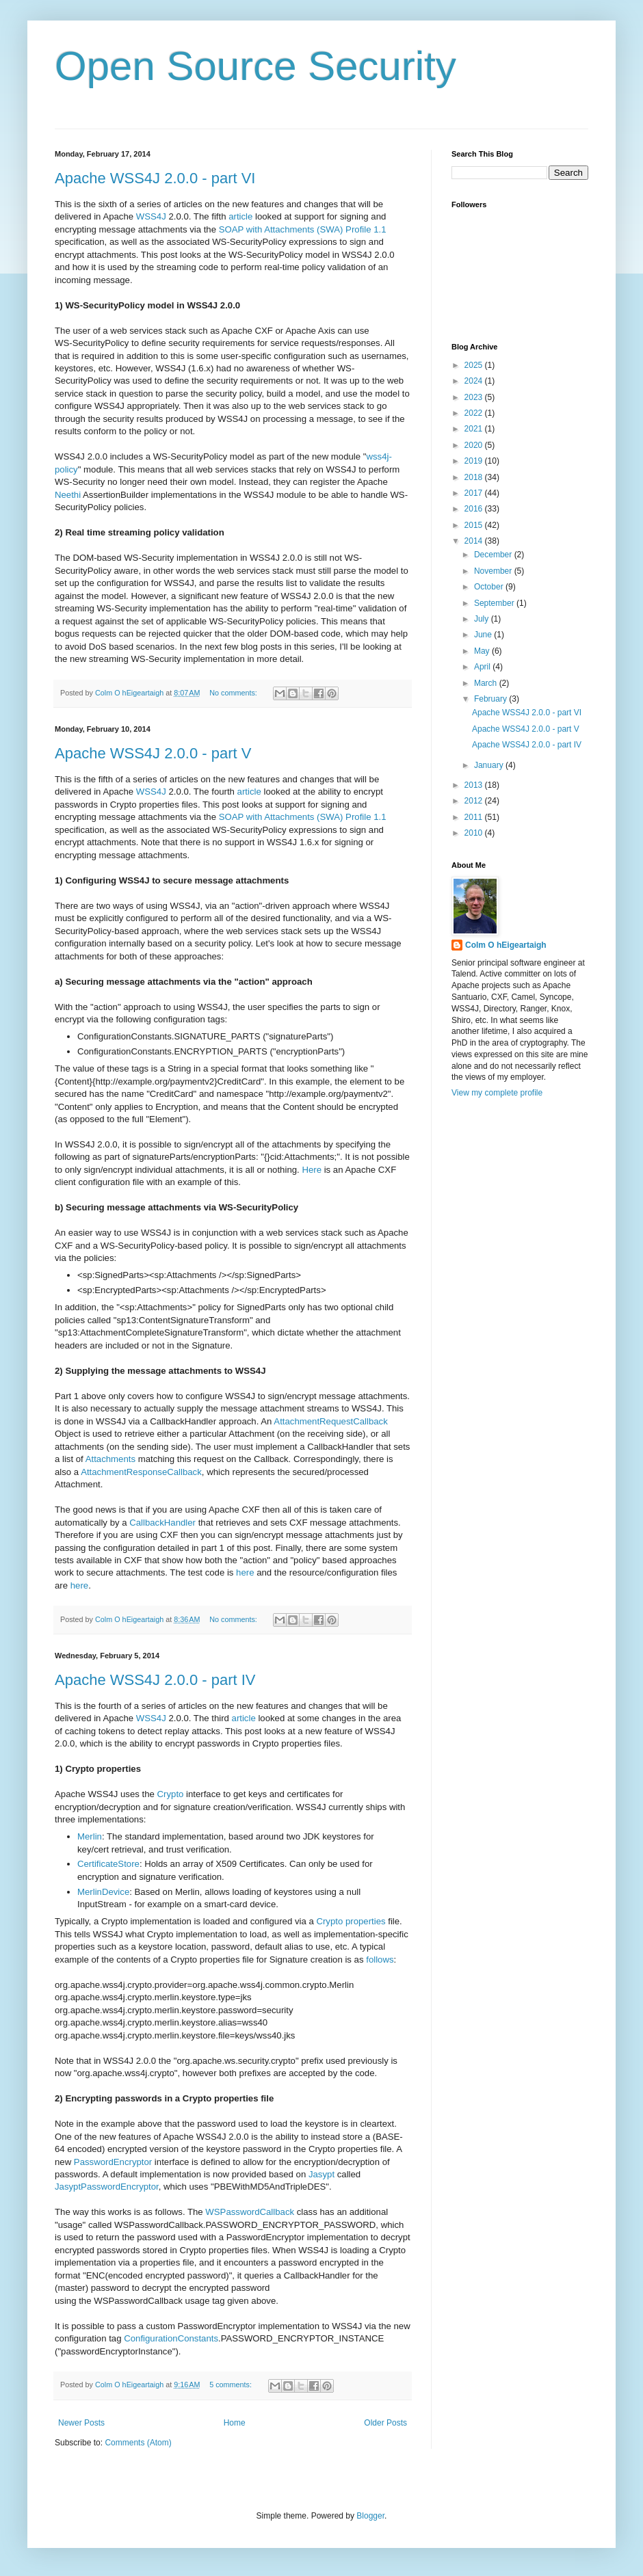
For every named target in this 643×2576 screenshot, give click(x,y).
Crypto (170, 1794)
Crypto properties (350, 1921)
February (491, 699)
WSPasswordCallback (249, 2212)
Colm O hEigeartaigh (506, 945)
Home (235, 2423)
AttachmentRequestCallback (330, 1421)
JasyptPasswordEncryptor (107, 2186)
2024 (474, 381)
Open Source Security (255, 66)
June (484, 634)
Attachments (110, 1459)
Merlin (89, 1836)
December (494, 554)
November (494, 571)
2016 (474, 509)
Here (312, 1170)
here (245, 1572)
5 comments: (231, 2384)
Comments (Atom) (138, 2442)
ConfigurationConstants (171, 2338)
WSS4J (151, 216)
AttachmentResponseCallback (141, 1472)
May (483, 651)
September (495, 603)
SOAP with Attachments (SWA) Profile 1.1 (302, 229)
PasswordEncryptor (113, 2162)
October (490, 587)
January (490, 765)
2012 (474, 801)
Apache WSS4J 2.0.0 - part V (153, 753)
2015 (474, 525)
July (482, 619)
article (240, 216)
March (486, 683)
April (483, 667)
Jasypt (321, 2174)
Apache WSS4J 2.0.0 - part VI (155, 178)
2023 (474, 397)
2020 (474, 445)
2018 (474, 477)
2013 (474, 785)
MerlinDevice (103, 1892)
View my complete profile (496, 1093)
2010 (474, 833)
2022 (474, 413)
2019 (474, 461)
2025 (474, 365)
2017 (474, 493)
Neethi (68, 495)
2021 (474, 429)
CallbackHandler (162, 1522)
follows (379, 1959)
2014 (474, 541)
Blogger (370, 2516)
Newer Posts (81, 2423)
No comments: (234, 693)
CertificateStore (108, 1864)
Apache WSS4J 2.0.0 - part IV (155, 1679)
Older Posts (385, 2423)
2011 (474, 817)
